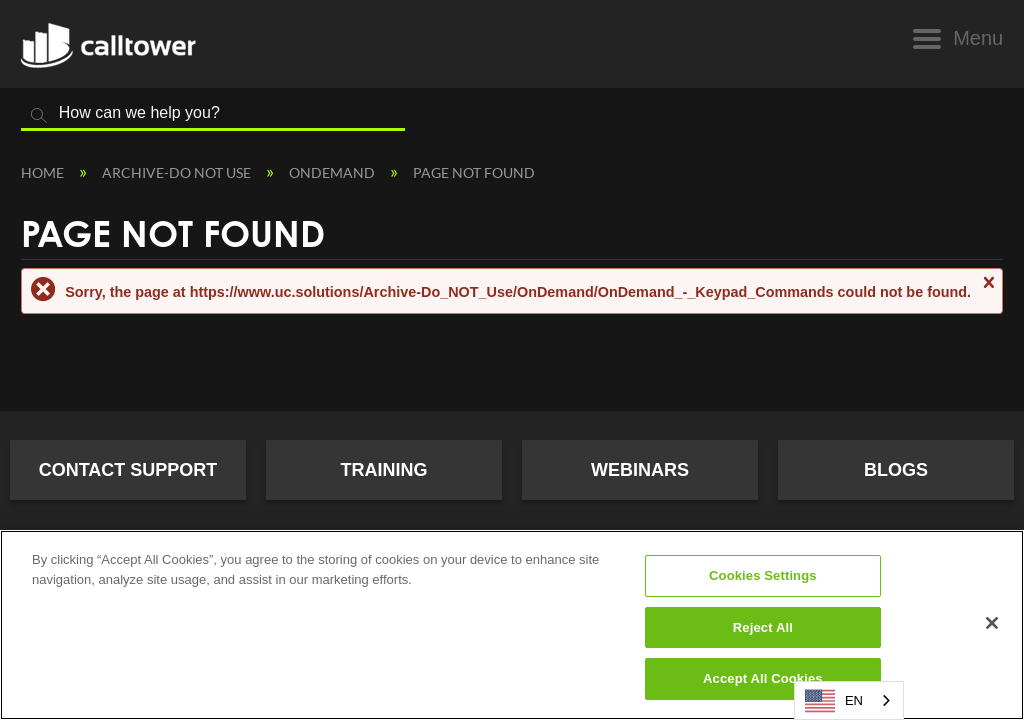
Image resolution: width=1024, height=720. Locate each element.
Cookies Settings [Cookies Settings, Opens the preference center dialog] (763, 575)
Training (384, 470)
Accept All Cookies (763, 678)
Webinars (640, 470)
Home (44, 172)
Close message (988, 291)
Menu (978, 38)
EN (834, 701)
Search (39, 116)
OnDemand (333, 172)
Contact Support (128, 470)
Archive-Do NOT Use (178, 172)
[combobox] (849, 700)
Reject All (763, 627)
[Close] (992, 623)
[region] (512, 625)
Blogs (896, 470)
